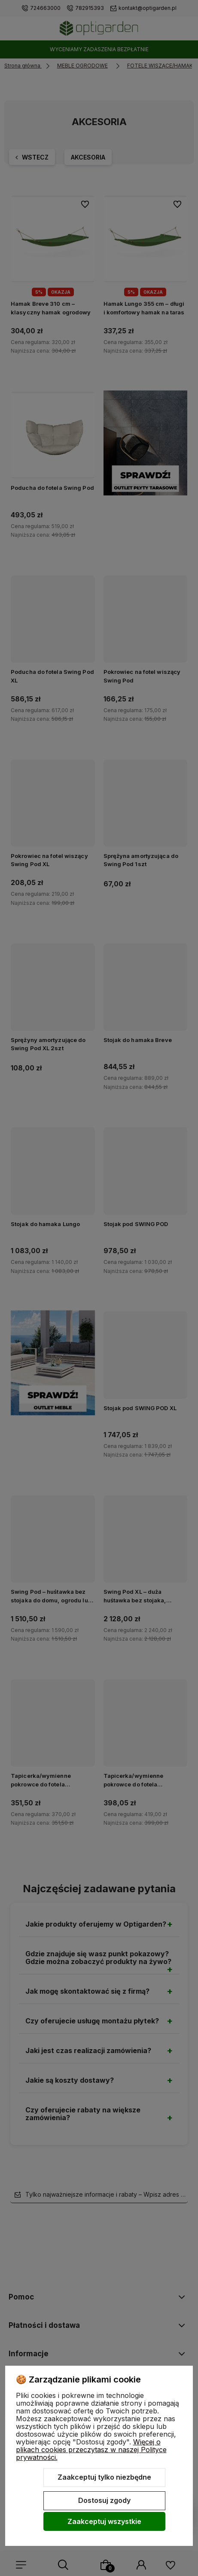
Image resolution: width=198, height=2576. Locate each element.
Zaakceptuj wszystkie (104, 2521)
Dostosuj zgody (104, 2500)
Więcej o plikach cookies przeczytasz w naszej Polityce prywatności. (91, 2450)
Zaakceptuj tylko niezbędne (104, 2477)
